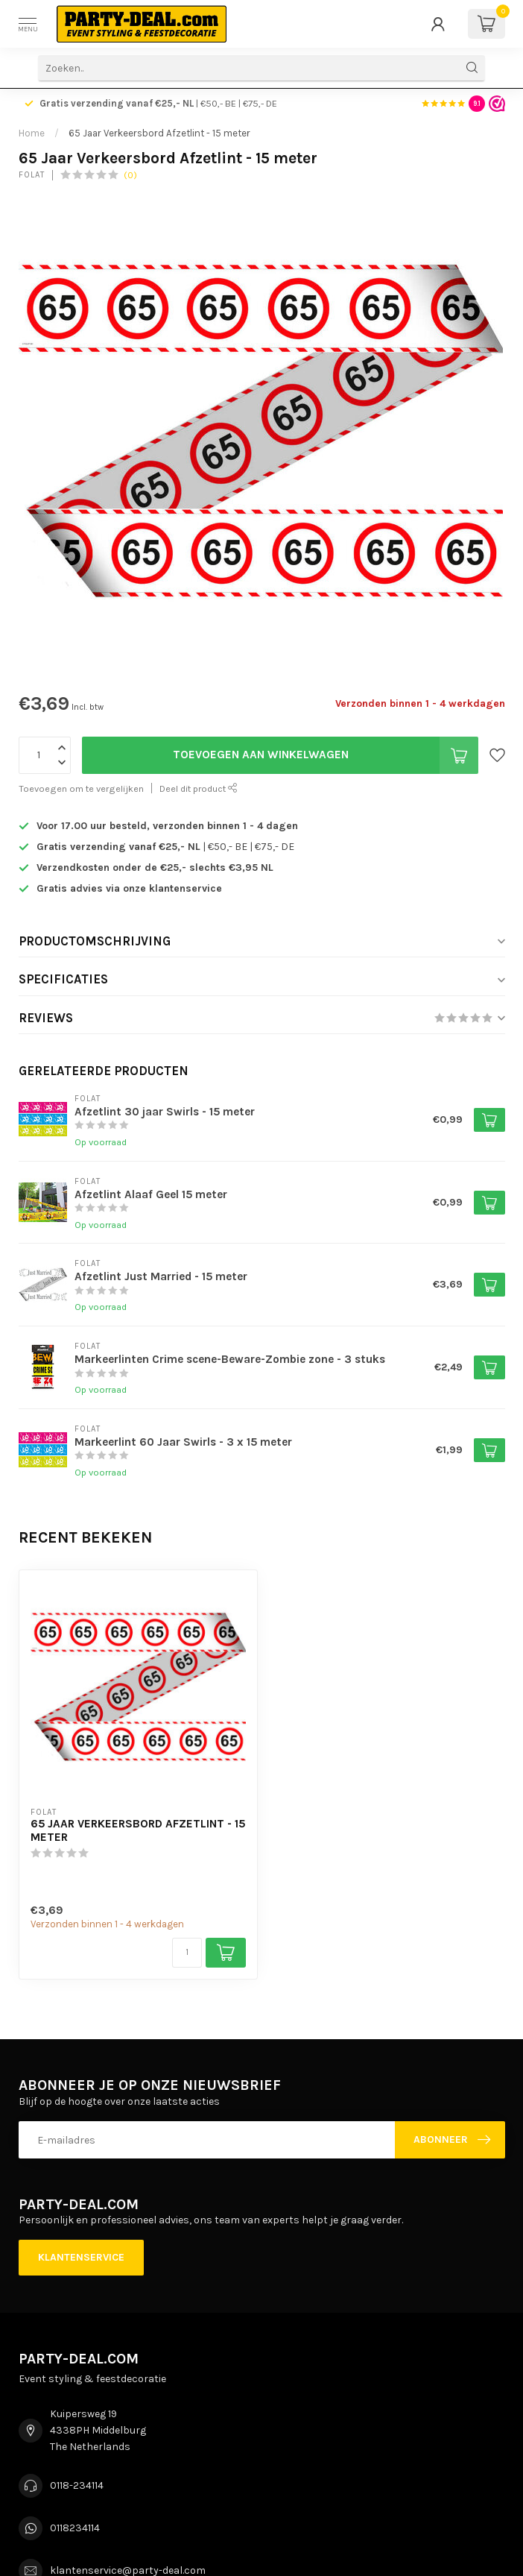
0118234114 (75, 2528)
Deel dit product (198, 788)
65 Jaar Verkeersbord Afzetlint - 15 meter (159, 133)
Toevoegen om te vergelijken (81, 788)
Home (32, 133)
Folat (32, 175)
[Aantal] (187, 1953)
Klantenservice (81, 2257)
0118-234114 (77, 2485)
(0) (130, 174)
